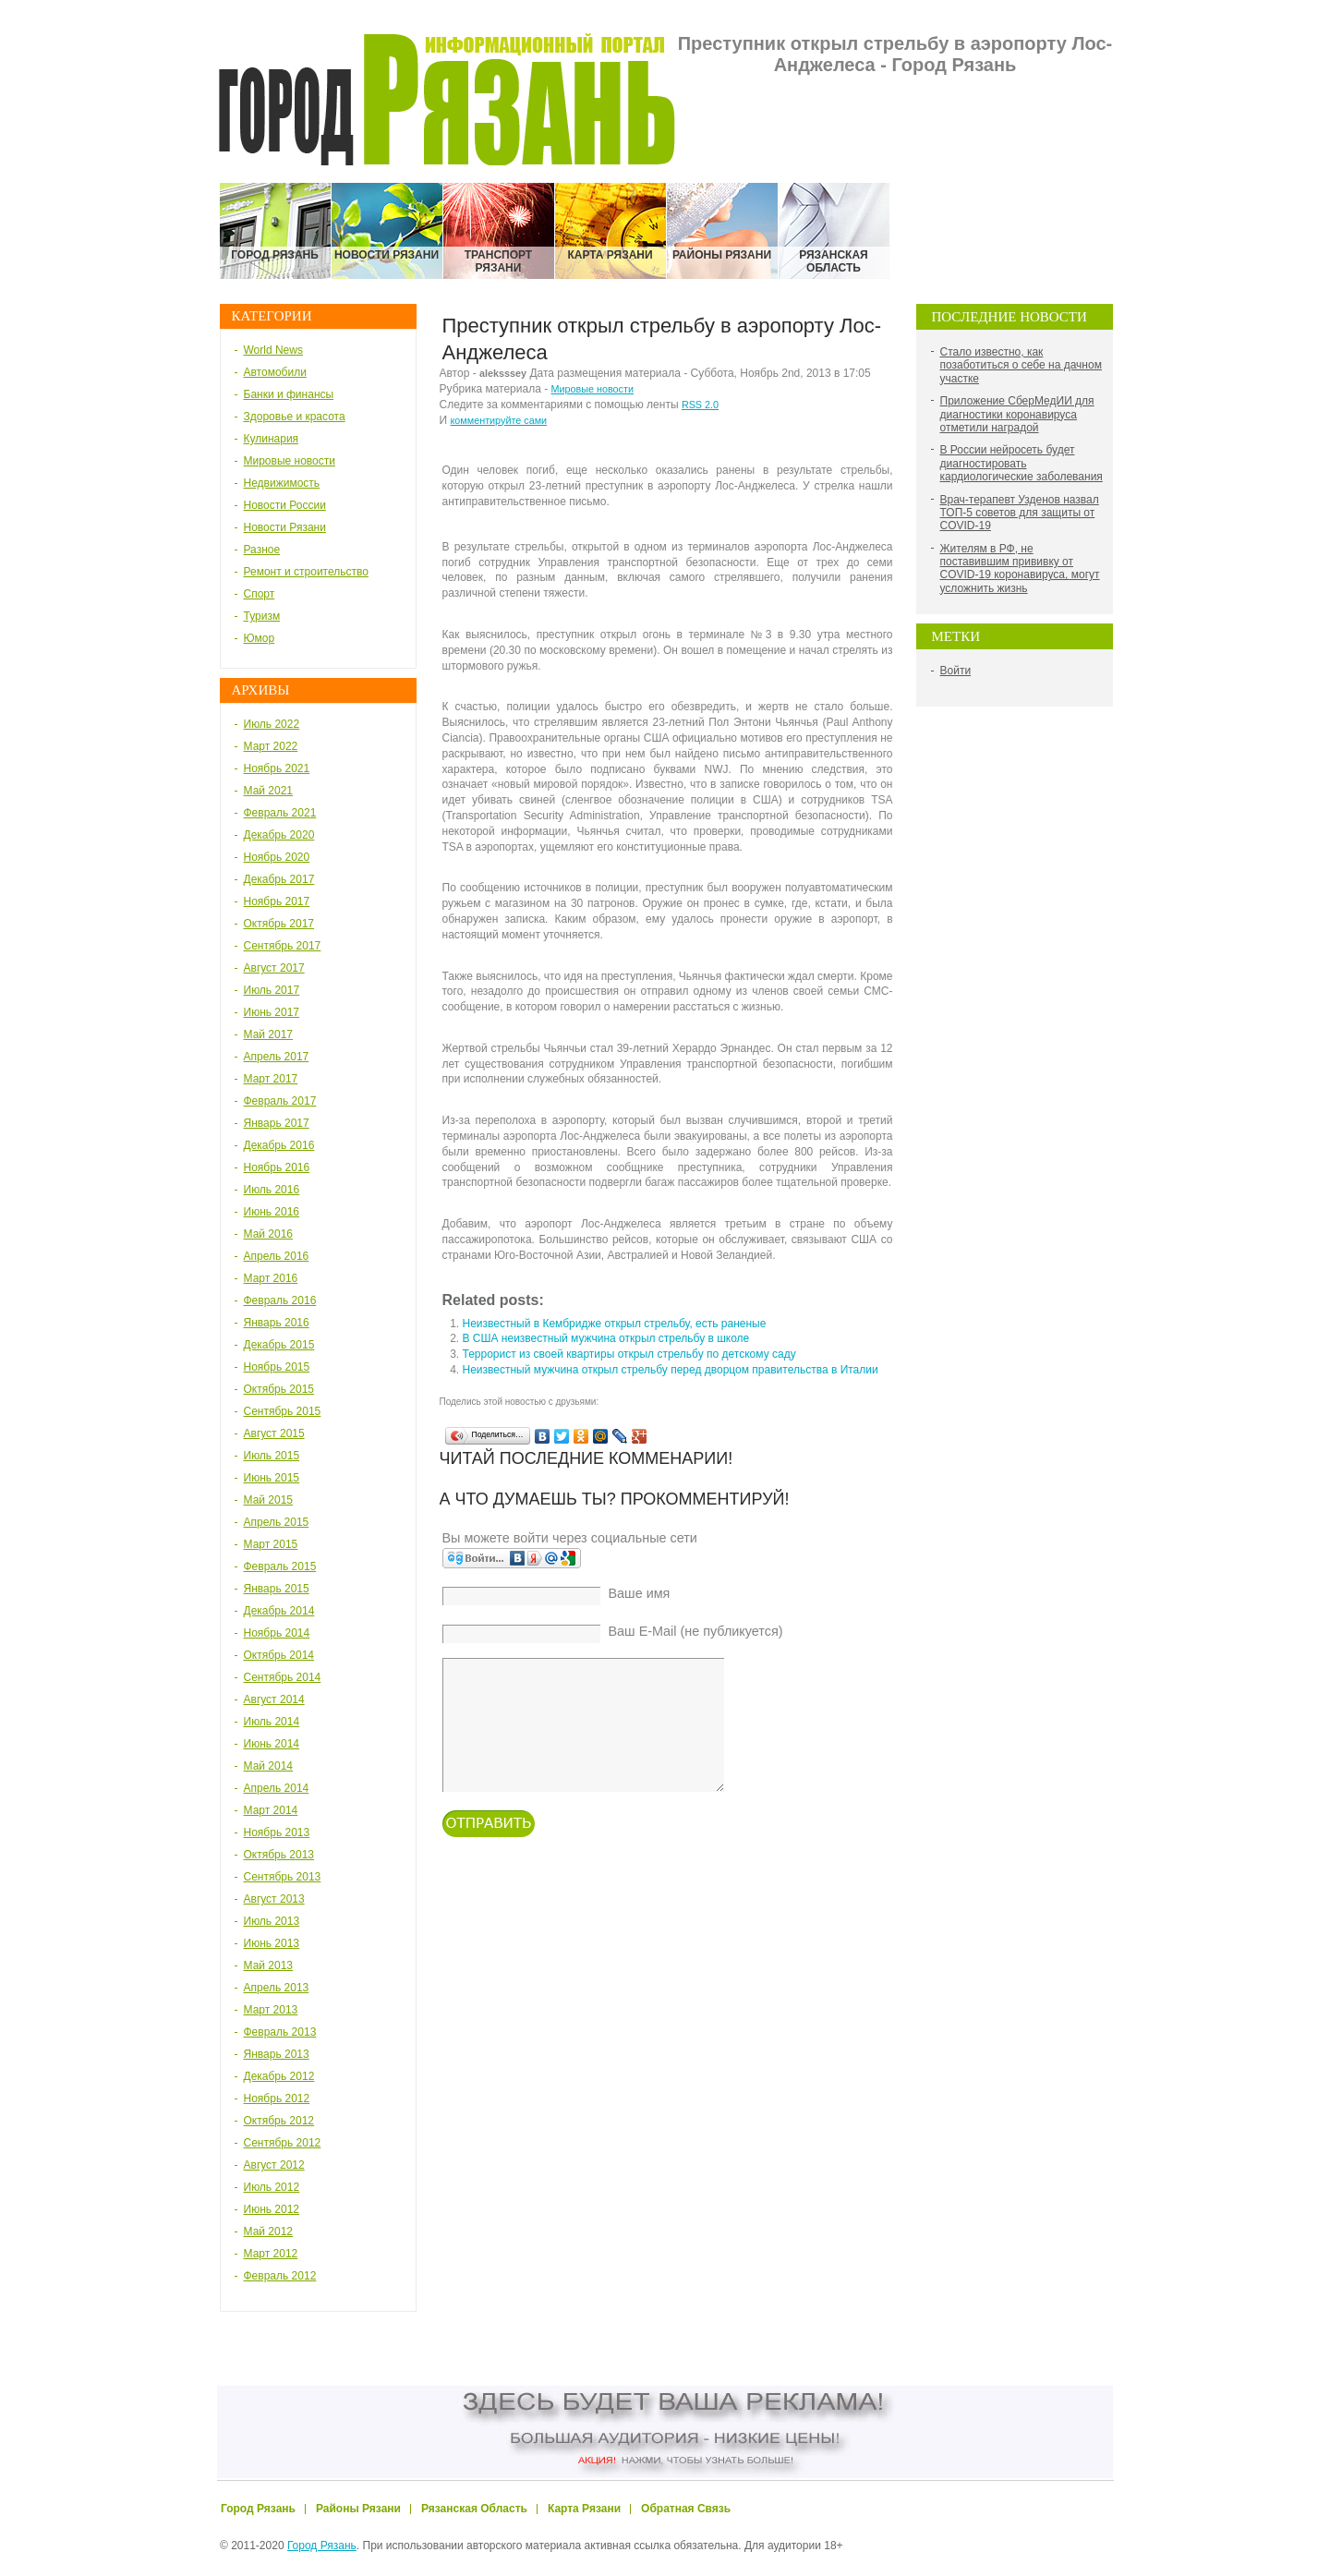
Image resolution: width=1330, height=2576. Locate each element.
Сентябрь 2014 (282, 1677)
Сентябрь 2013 (282, 1876)
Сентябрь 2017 (282, 945)
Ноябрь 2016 (277, 1167)
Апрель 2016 (276, 1256)
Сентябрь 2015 (282, 1411)
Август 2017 (274, 967)
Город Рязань (322, 2545)
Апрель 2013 (276, 1987)
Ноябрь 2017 (277, 901)
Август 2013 (274, 1899)
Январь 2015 (276, 1588)
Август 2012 (274, 2165)
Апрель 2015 (276, 1522)
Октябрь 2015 (279, 1389)
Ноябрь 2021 (277, 768)
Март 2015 (271, 1544)
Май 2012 (269, 2231)
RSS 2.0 (700, 404)
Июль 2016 (272, 1189)
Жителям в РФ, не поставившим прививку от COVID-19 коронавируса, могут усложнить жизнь (1020, 568)
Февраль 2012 (280, 2275)
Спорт (259, 593)
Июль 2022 (272, 724)
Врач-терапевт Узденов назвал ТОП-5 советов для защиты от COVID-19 (1019, 513)
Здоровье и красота (294, 416)
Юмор (259, 638)
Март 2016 (271, 1278)
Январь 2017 (276, 1123)
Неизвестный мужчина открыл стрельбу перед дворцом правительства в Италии (670, 1369)
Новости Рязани (285, 527)
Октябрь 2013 (279, 1854)
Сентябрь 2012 (282, 2142)
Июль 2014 (272, 1721)
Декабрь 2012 (279, 2076)
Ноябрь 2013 (277, 1832)
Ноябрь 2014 (277, 1633)
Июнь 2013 (272, 1943)
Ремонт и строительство (306, 571)
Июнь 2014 (272, 1743)
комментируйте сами (498, 420)
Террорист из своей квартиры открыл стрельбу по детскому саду (629, 1354)
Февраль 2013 (280, 2032)
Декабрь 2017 (279, 879)
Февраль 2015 (280, 1566)
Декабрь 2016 (279, 1145)
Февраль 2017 (280, 1100)
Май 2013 (269, 1965)
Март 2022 (271, 746)
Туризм (262, 616)
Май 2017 (269, 1034)
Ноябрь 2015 (277, 1367)
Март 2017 (271, 1078)
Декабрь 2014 (279, 1610)
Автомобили (275, 372)
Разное (262, 549)
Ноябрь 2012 (277, 2098)
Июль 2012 (272, 2187)
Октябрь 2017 (279, 923)
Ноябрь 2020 (277, 857)
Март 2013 (271, 2009)
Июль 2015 (272, 1455)
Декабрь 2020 (279, 834)
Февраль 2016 (280, 1300)
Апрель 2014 (276, 1788)
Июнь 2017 (272, 1012)
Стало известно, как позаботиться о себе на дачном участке (1021, 365)
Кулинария (271, 438)
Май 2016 (269, 1234)
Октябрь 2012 (279, 2120)
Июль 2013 (272, 1921)
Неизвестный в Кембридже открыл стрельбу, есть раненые (615, 1323)
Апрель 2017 (276, 1056)
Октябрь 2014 (279, 1655)
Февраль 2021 (280, 812)
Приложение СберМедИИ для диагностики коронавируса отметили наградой (1017, 414)
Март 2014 (271, 1810)
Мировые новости (289, 460)
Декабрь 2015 (279, 1344)
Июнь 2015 (272, 1477)
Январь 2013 (276, 2054)
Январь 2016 (276, 1322)
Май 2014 (269, 1766)
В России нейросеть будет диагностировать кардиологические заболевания (1021, 463)
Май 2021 (269, 790)
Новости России (285, 505)
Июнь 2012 (272, 2209)
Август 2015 (274, 1433)
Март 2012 (271, 2253)
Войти (956, 670)
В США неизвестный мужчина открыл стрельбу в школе (606, 1338)
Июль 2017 (272, 990)
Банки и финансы (289, 394)
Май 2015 (269, 1500)
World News (273, 350)
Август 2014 (274, 1699)
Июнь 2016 (272, 1211)
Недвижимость (282, 483)
